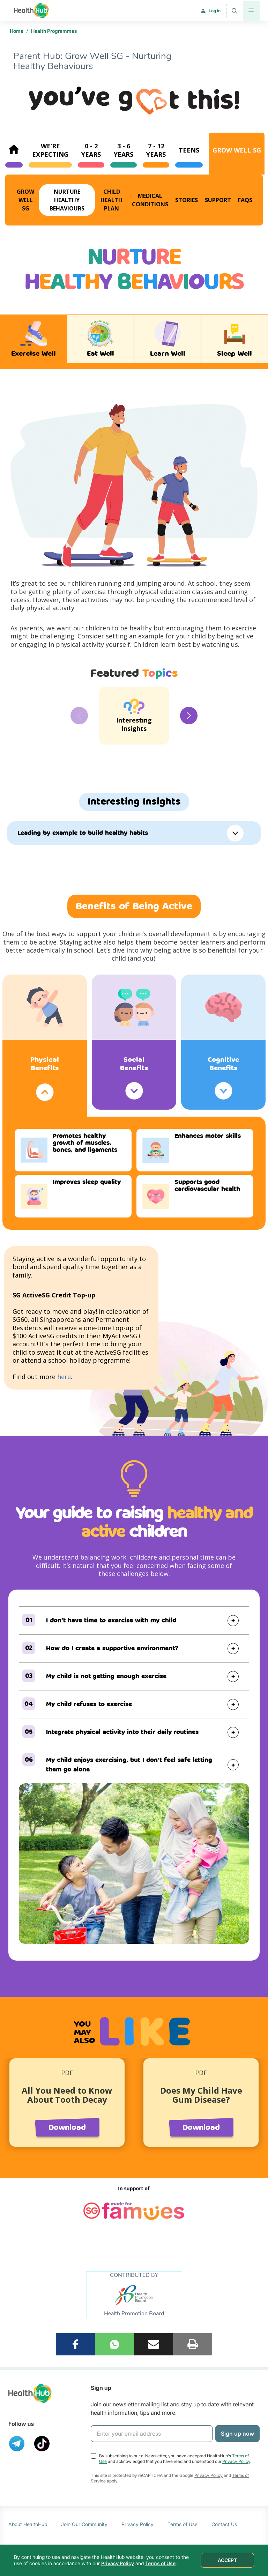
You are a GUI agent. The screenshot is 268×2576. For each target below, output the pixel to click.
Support (218, 200)
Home (16, 31)
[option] (134, 716)
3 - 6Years (123, 150)
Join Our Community (84, 2524)
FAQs (245, 200)
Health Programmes (54, 31)
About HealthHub (27, 2524)
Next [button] (189, 715)
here (64, 1376)
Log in (215, 10)
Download (67, 2128)
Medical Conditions (150, 200)
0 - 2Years (91, 150)
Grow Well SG (237, 150)
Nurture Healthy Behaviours (67, 200)
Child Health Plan (111, 200)
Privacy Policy (236, 2461)
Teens (189, 150)
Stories (186, 200)
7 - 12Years (156, 150)
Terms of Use (183, 2524)
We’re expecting (50, 150)
